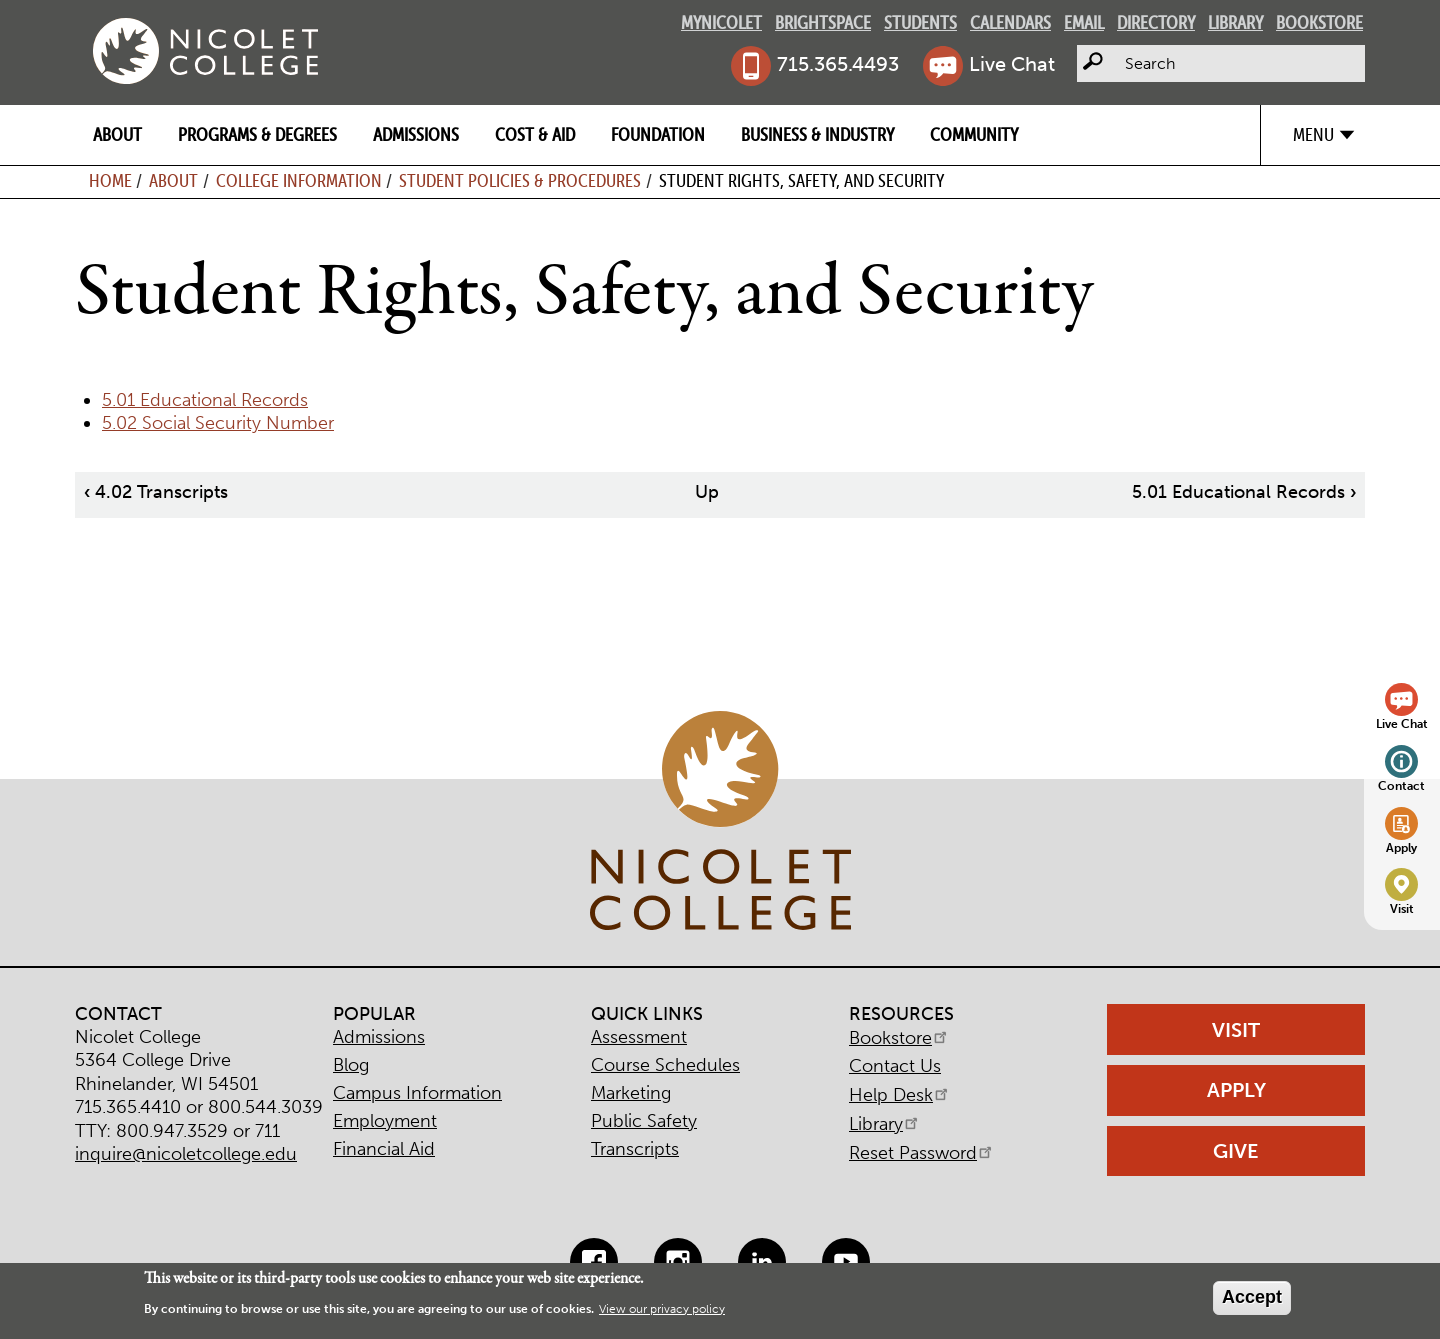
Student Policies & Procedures (520, 180)
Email (1084, 22)
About (117, 134)
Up (707, 492)
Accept (1252, 1297)
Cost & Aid (535, 134)
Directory (1156, 22)
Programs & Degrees (257, 134)
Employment (385, 1121)
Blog (351, 1065)
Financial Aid (384, 1149)
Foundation (658, 134)
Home (110, 180)
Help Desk (900, 1095)
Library (1235, 22)
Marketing (631, 1093)
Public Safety (644, 1121)
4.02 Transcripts (156, 492)
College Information (299, 180)
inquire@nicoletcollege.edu (186, 1154)
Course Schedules (665, 1065)
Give (1236, 1151)
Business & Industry (817, 134)
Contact (1401, 785)
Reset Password (922, 1153)
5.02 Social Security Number (218, 423)
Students (920, 22)
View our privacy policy (662, 1309)
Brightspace (823, 22)
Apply (1401, 847)
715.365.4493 (838, 64)
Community (974, 134)
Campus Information (417, 1093)
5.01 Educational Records (205, 400)
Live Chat (1012, 64)
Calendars (1010, 22)
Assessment (639, 1037)
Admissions (416, 134)
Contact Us (895, 1066)
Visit (1402, 908)
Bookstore (1319, 22)
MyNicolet (721, 22)
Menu (1313, 134)
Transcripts (635, 1149)
